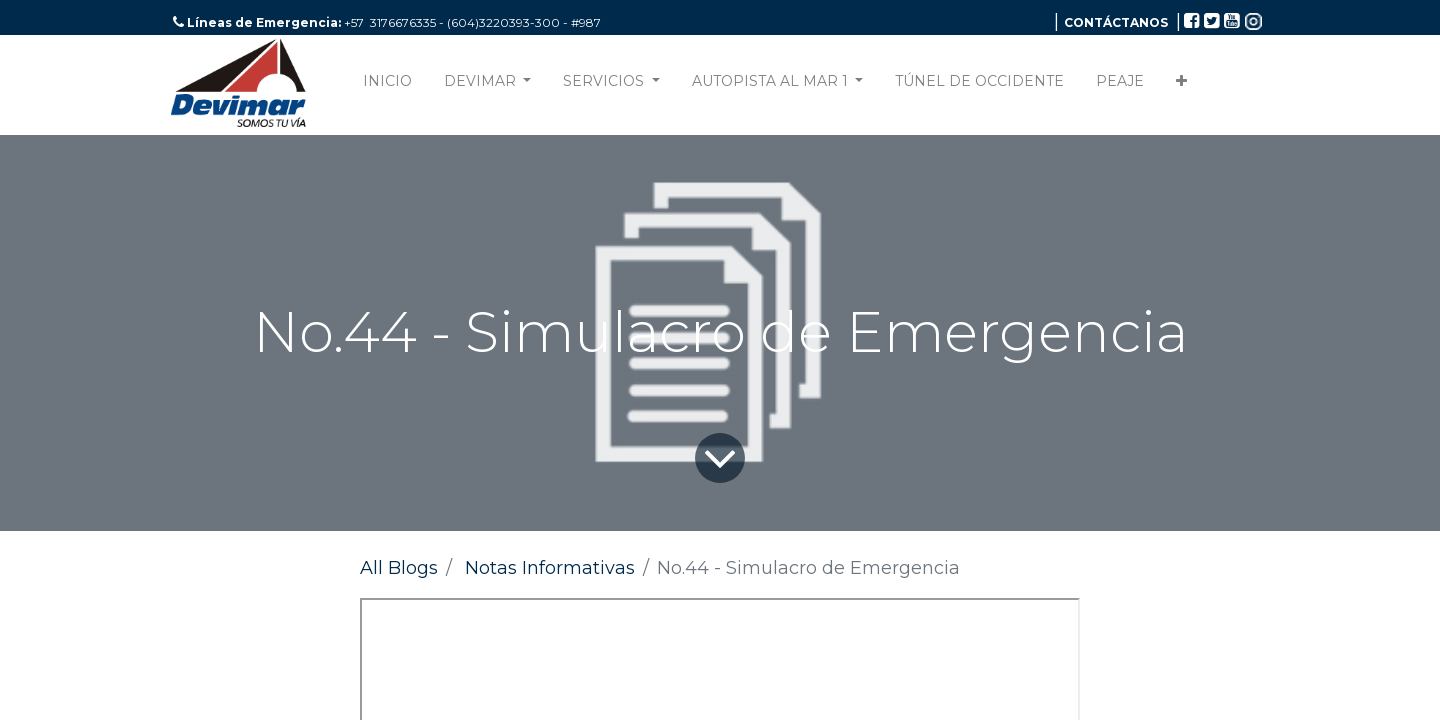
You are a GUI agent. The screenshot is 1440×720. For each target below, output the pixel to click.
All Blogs (399, 568)
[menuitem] (387, 85)
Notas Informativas (550, 568)
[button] (1181, 85)
